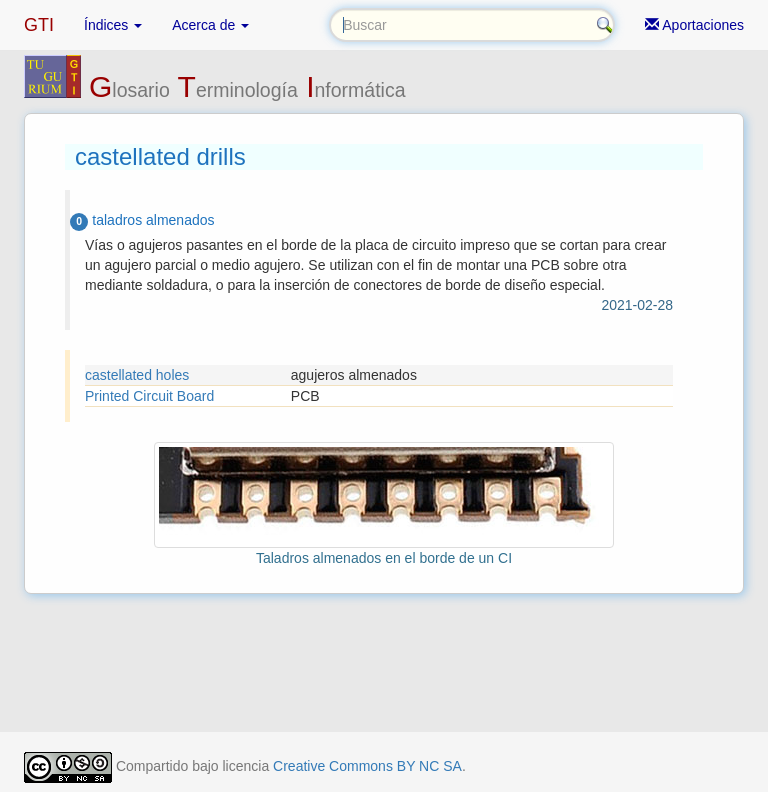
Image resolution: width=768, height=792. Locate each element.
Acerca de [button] (210, 25)
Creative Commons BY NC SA (367, 766)
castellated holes (137, 375)
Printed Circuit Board (149, 396)
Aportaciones (694, 25)
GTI (39, 25)
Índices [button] (113, 25)
